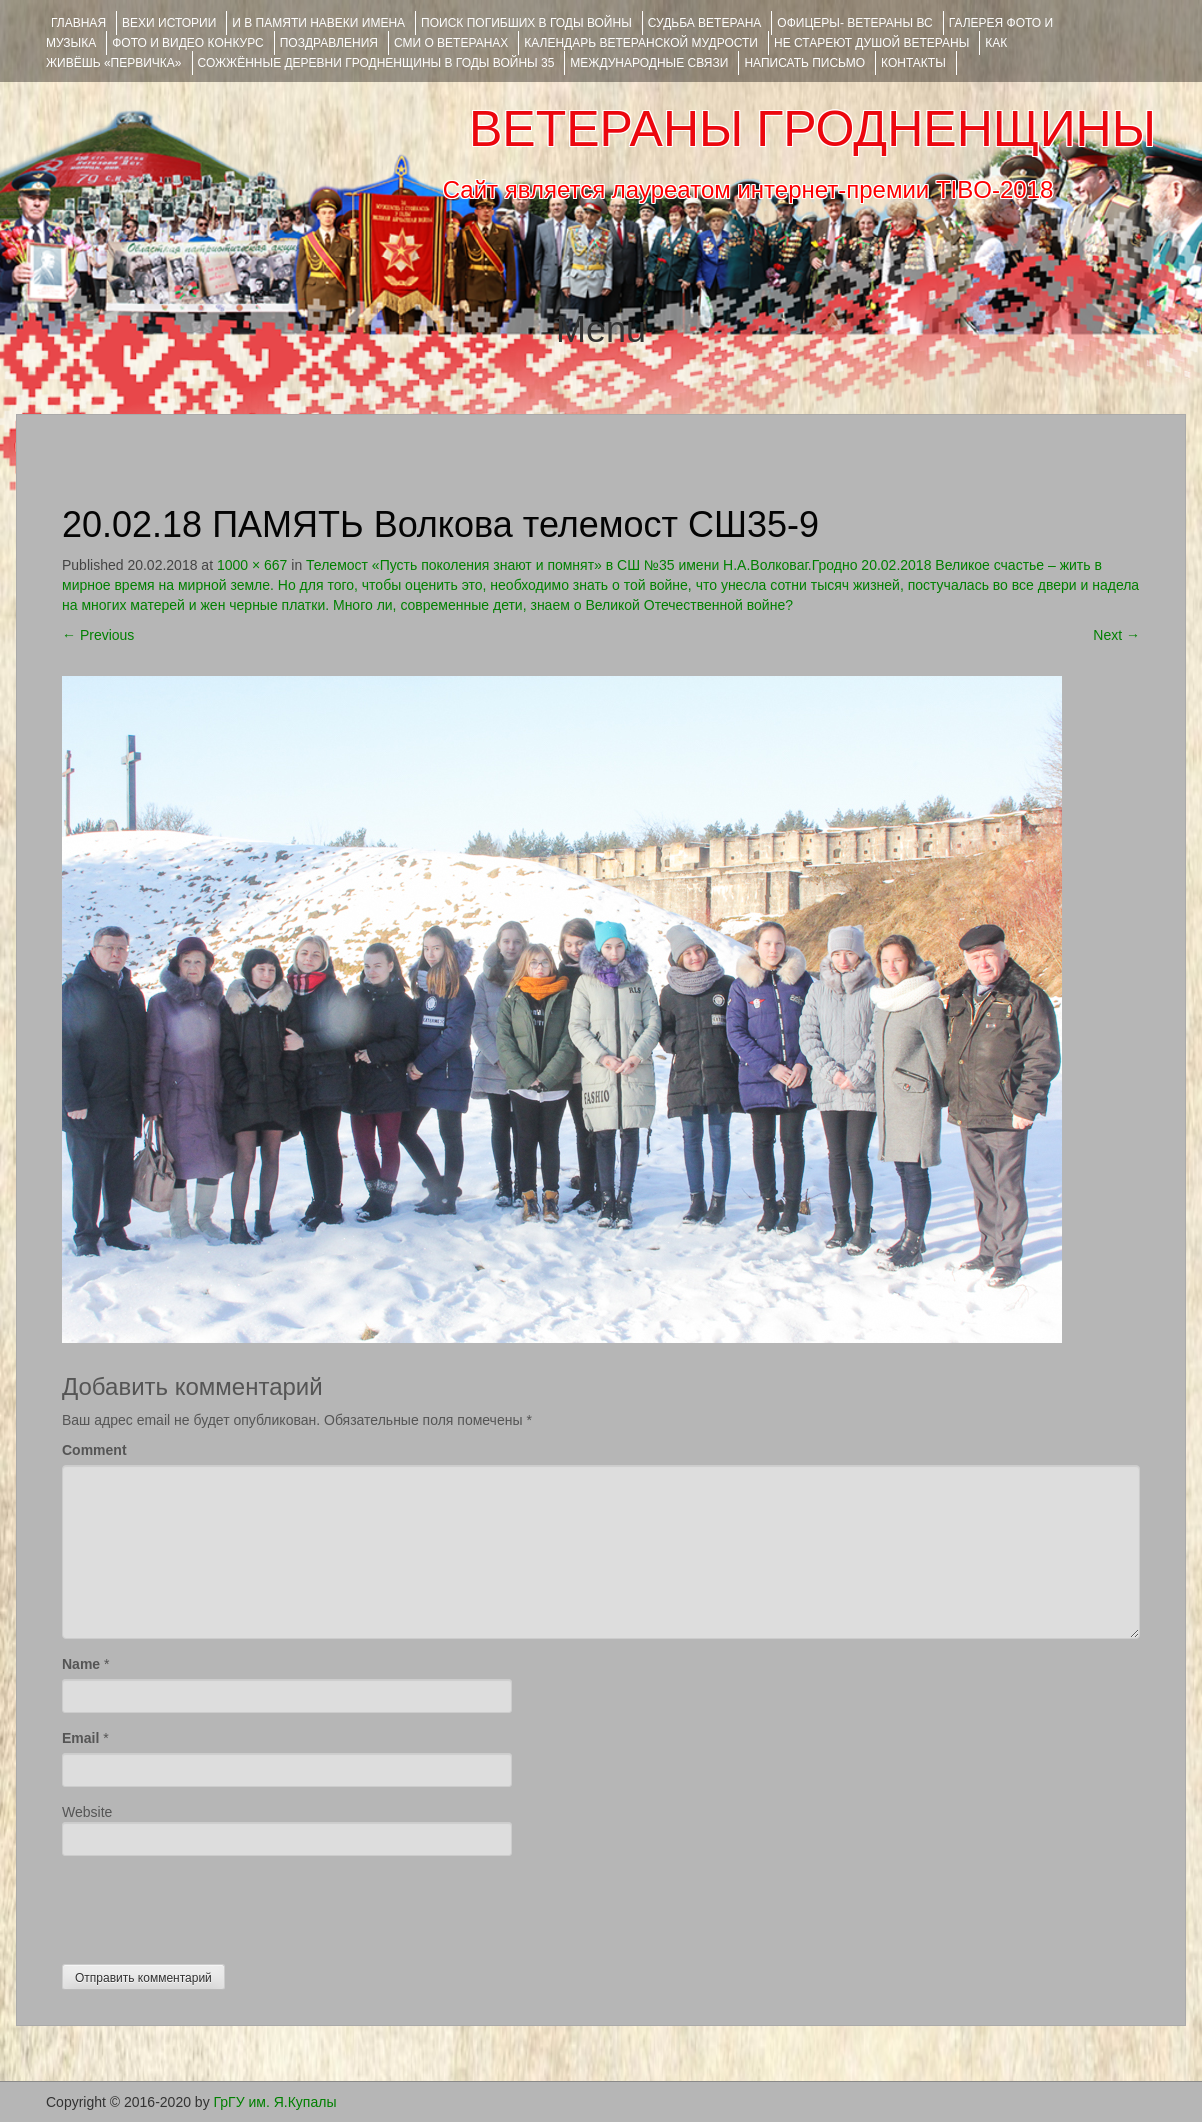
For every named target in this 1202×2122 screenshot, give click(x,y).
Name (81, 1664)
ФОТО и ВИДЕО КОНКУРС (187, 43)
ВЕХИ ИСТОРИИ (169, 23)
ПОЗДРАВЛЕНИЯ (329, 43)
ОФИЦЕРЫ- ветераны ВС (854, 23)
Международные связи (649, 63)
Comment (94, 1450)
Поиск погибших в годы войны (526, 23)
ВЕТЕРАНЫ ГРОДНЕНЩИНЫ (812, 129)
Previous (98, 635)
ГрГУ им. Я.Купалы (275, 2102)
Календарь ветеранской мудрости (641, 43)
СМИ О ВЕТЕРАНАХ (451, 43)
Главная (78, 23)
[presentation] (214, 1905)
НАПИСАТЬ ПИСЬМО (804, 63)
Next (1116, 635)
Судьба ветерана (705, 23)
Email (80, 1738)
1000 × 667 (252, 565)
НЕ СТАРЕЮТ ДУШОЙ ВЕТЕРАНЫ (871, 43)
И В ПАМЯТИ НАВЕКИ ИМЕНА (318, 23)
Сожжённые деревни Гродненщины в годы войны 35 (376, 63)
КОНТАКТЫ (913, 63)
